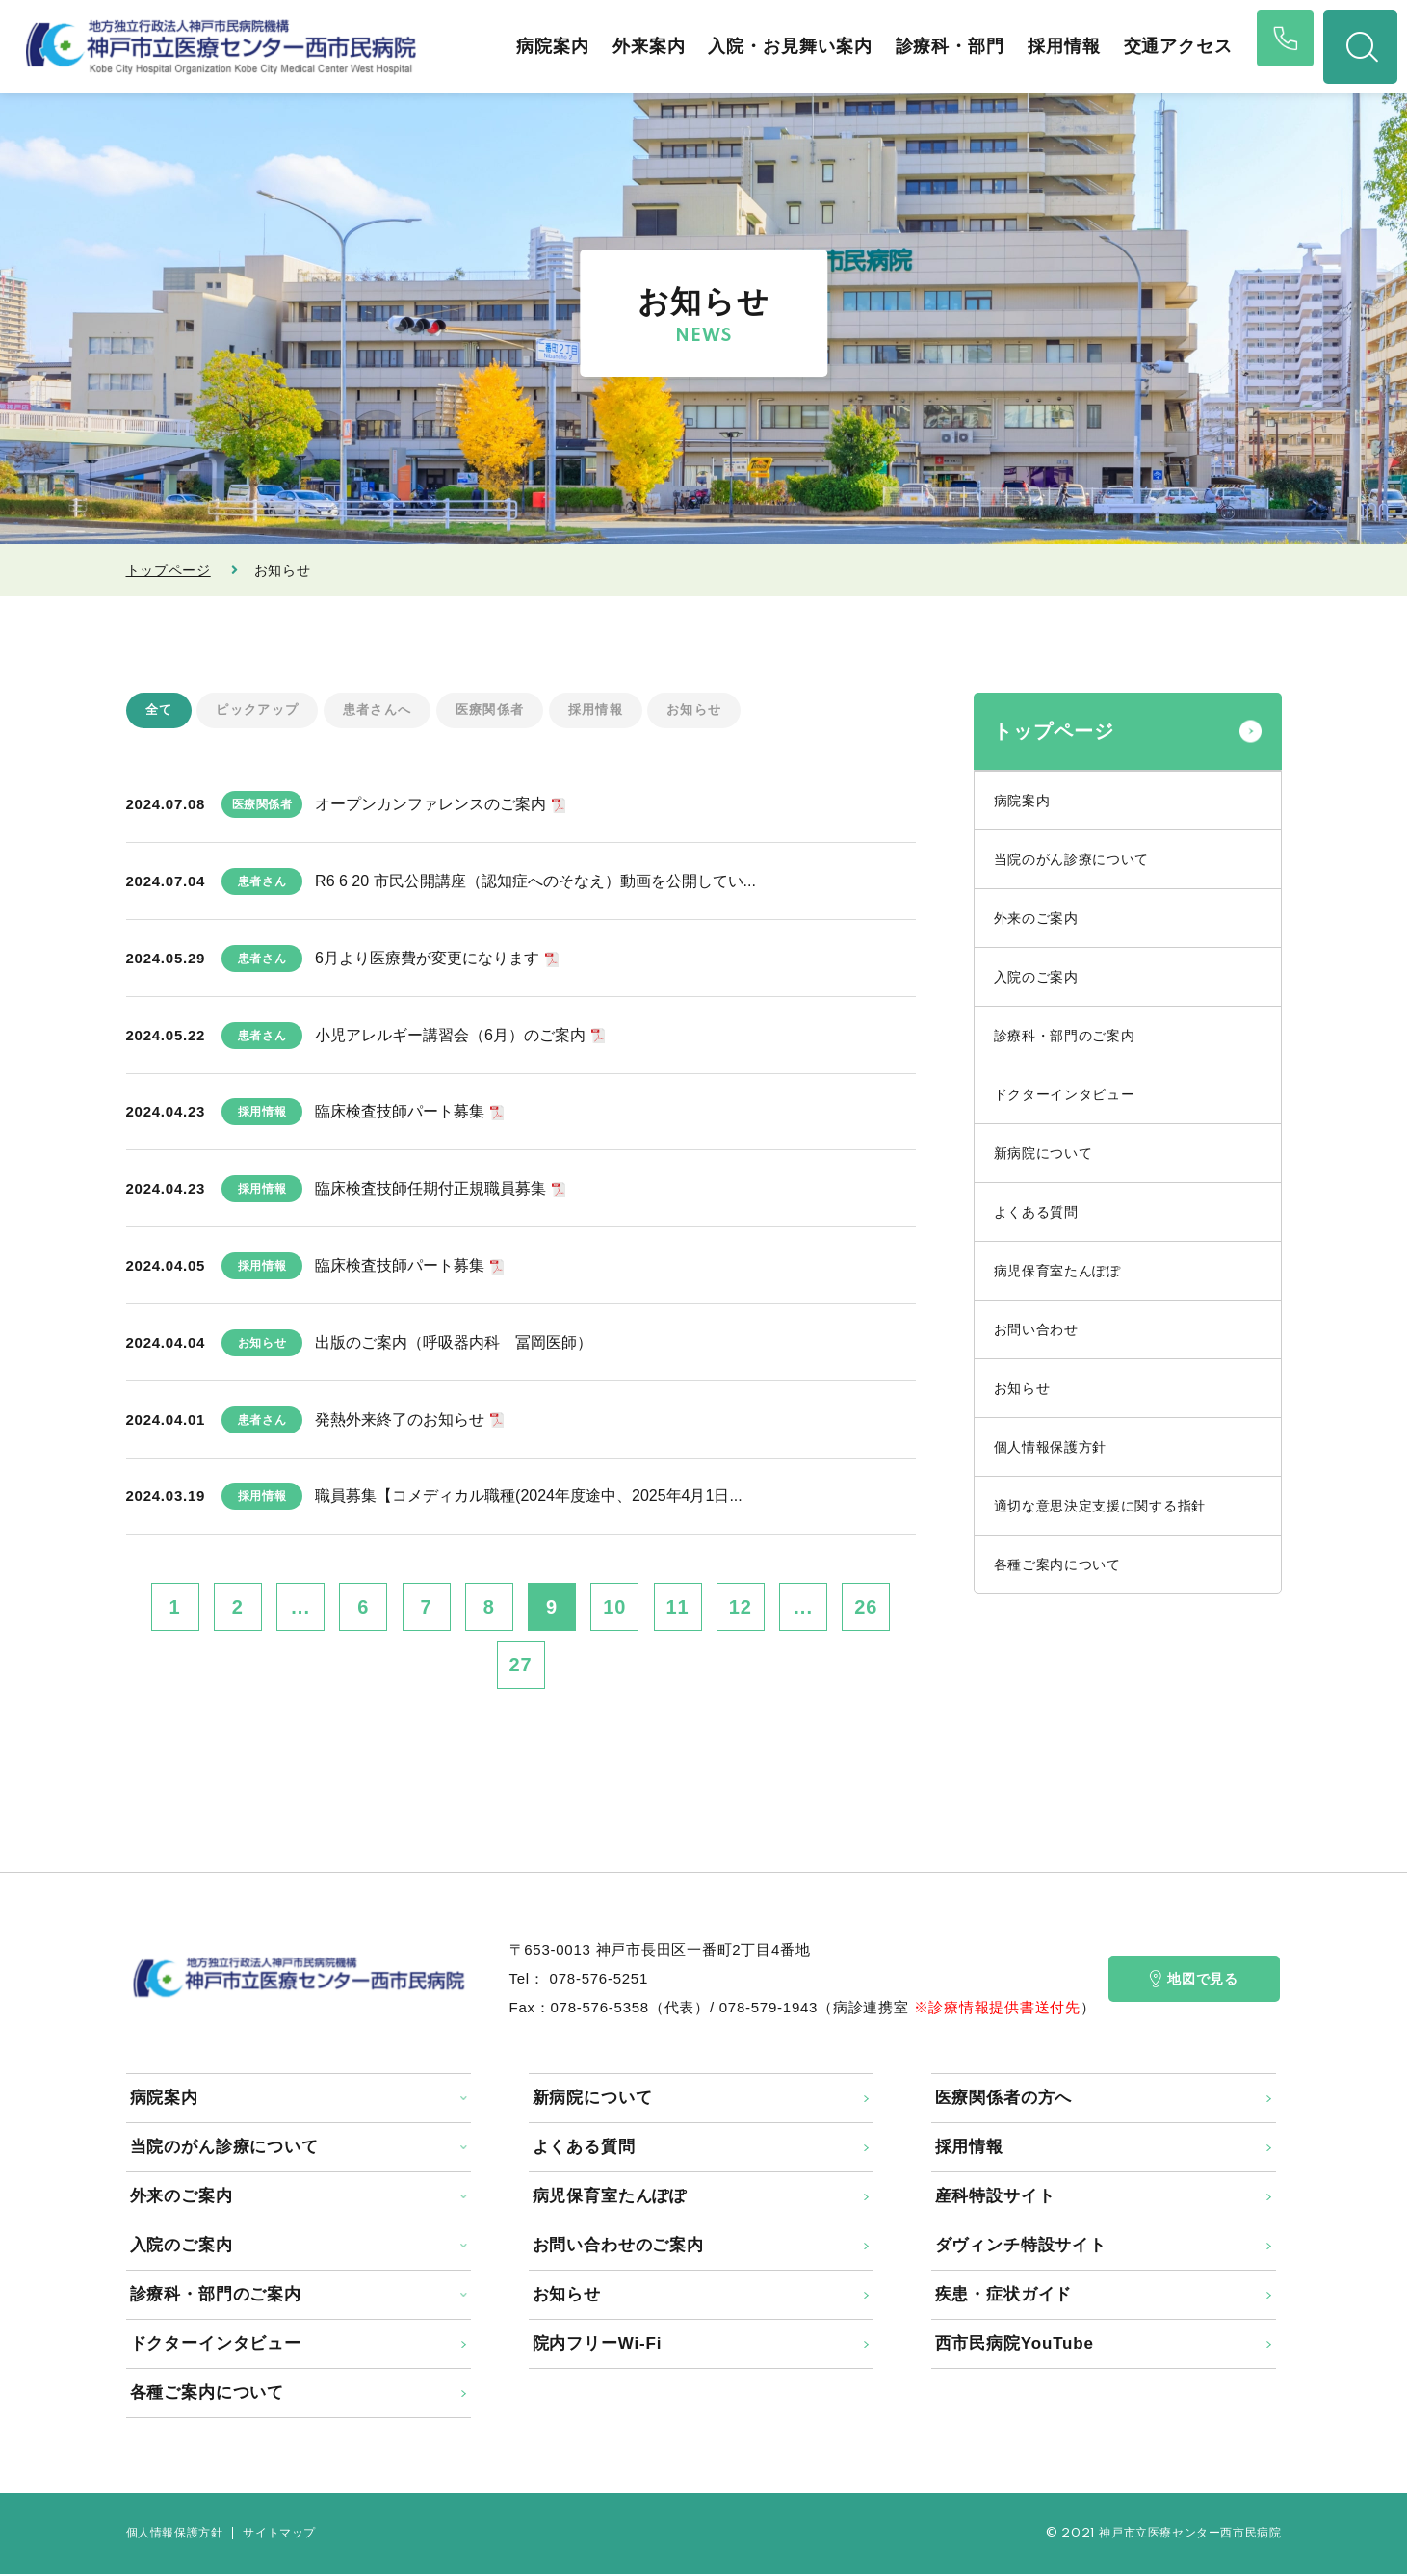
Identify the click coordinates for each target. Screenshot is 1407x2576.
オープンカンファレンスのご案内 (430, 806)
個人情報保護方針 (1050, 1447)
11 (678, 1608)
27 (520, 1666)
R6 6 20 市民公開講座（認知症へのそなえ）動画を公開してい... (535, 883)
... (300, 1608)
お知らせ (719, 711)
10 (614, 1608)
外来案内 (631, 46)
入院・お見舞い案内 (772, 46)
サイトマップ (279, 2535)
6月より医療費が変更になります (427, 959)
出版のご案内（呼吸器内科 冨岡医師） (453, 1343)
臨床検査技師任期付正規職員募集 (430, 1190)
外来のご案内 (1036, 918)
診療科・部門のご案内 (1064, 1035)
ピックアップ (263, 711)
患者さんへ (388, 711)
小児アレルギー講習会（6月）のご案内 (450, 1036)
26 (865, 1608)
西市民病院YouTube (1014, 2345)
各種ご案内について (1057, 1564)
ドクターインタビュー (1064, 1094)
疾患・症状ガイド (1004, 2296)
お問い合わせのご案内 (619, 2247)
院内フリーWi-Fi (598, 2345)
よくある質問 (1036, 1212)
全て (160, 711)
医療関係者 (505, 711)
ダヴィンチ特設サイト (1021, 2247)
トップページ (168, 570)
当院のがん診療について (1072, 859)
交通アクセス (1161, 46)
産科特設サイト (995, 2198)
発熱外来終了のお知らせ (399, 1420)
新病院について (1043, 1153)
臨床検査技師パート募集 (399, 1113)
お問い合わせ (1036, 1329)
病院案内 (535, 46)
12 (740, 1608)
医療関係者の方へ (1004, 2099)
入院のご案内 (1036, 977)
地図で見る (1193, 1980)
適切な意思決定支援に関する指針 (1100, 1505)
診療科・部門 (932, 46)
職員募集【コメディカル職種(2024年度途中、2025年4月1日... (529, 1497)
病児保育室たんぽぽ (1057, 1270)
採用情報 (1046, 46)
